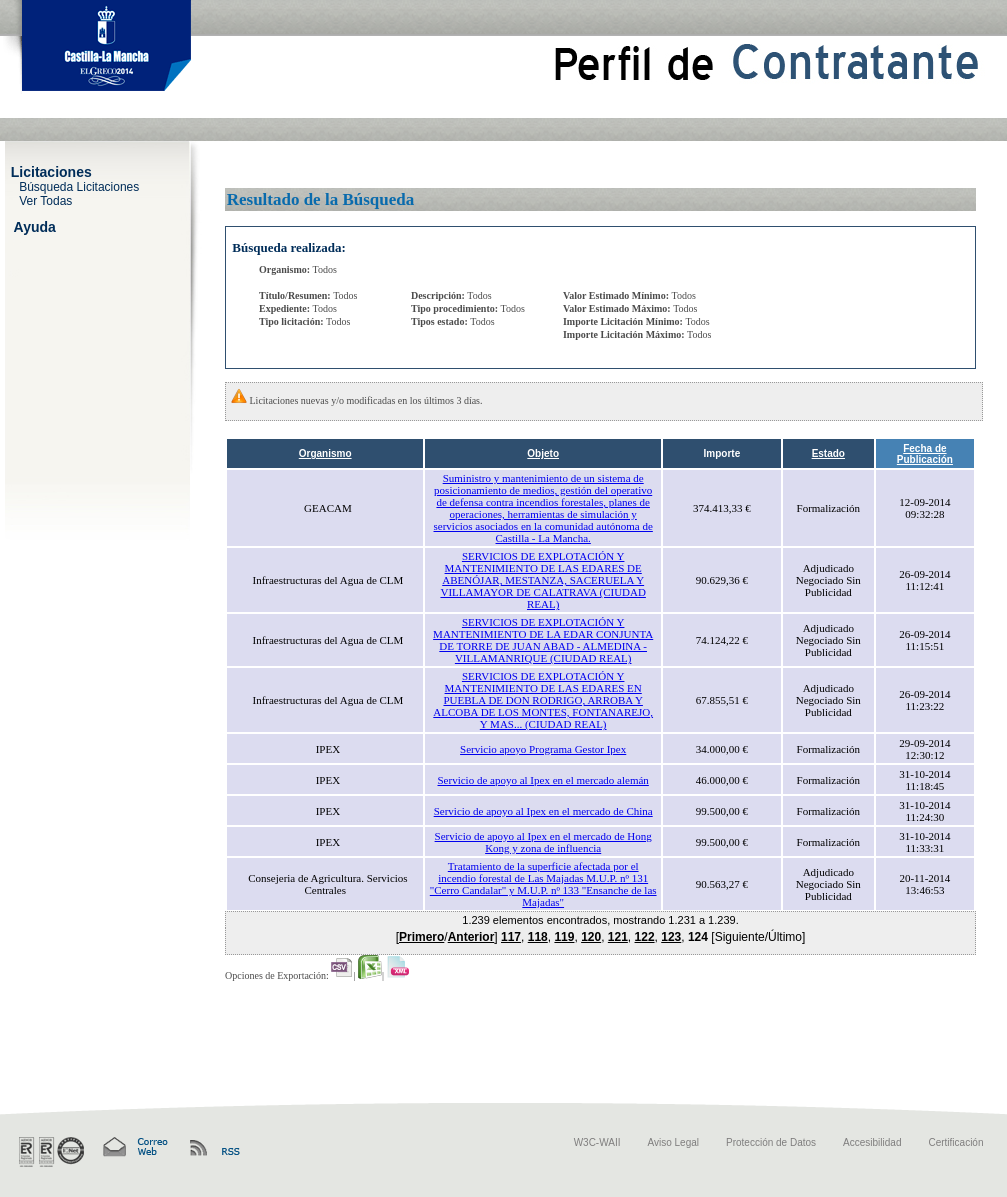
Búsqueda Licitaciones (79, 186)
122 (645, 937)
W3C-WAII (597, 1142)
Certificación (955, 1142)
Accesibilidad (872, 1142)
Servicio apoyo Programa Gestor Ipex (543, 749)
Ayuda (35, 226)
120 (591, 937)
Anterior (471, 937)
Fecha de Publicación (925, 454)
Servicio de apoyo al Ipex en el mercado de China (543, 811)
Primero (421, 937)
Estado (828, 453)
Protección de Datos (771, 1142)
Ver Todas (45, 200)
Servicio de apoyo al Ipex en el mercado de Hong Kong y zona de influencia (543, 842)
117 (511, 937)
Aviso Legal (674, 1142)
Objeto (543, 453)
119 (564, 937)
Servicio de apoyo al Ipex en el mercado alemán (543, 780)
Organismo (325, 453)
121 (618, 937)
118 (538, 937)
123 (671, 937)
